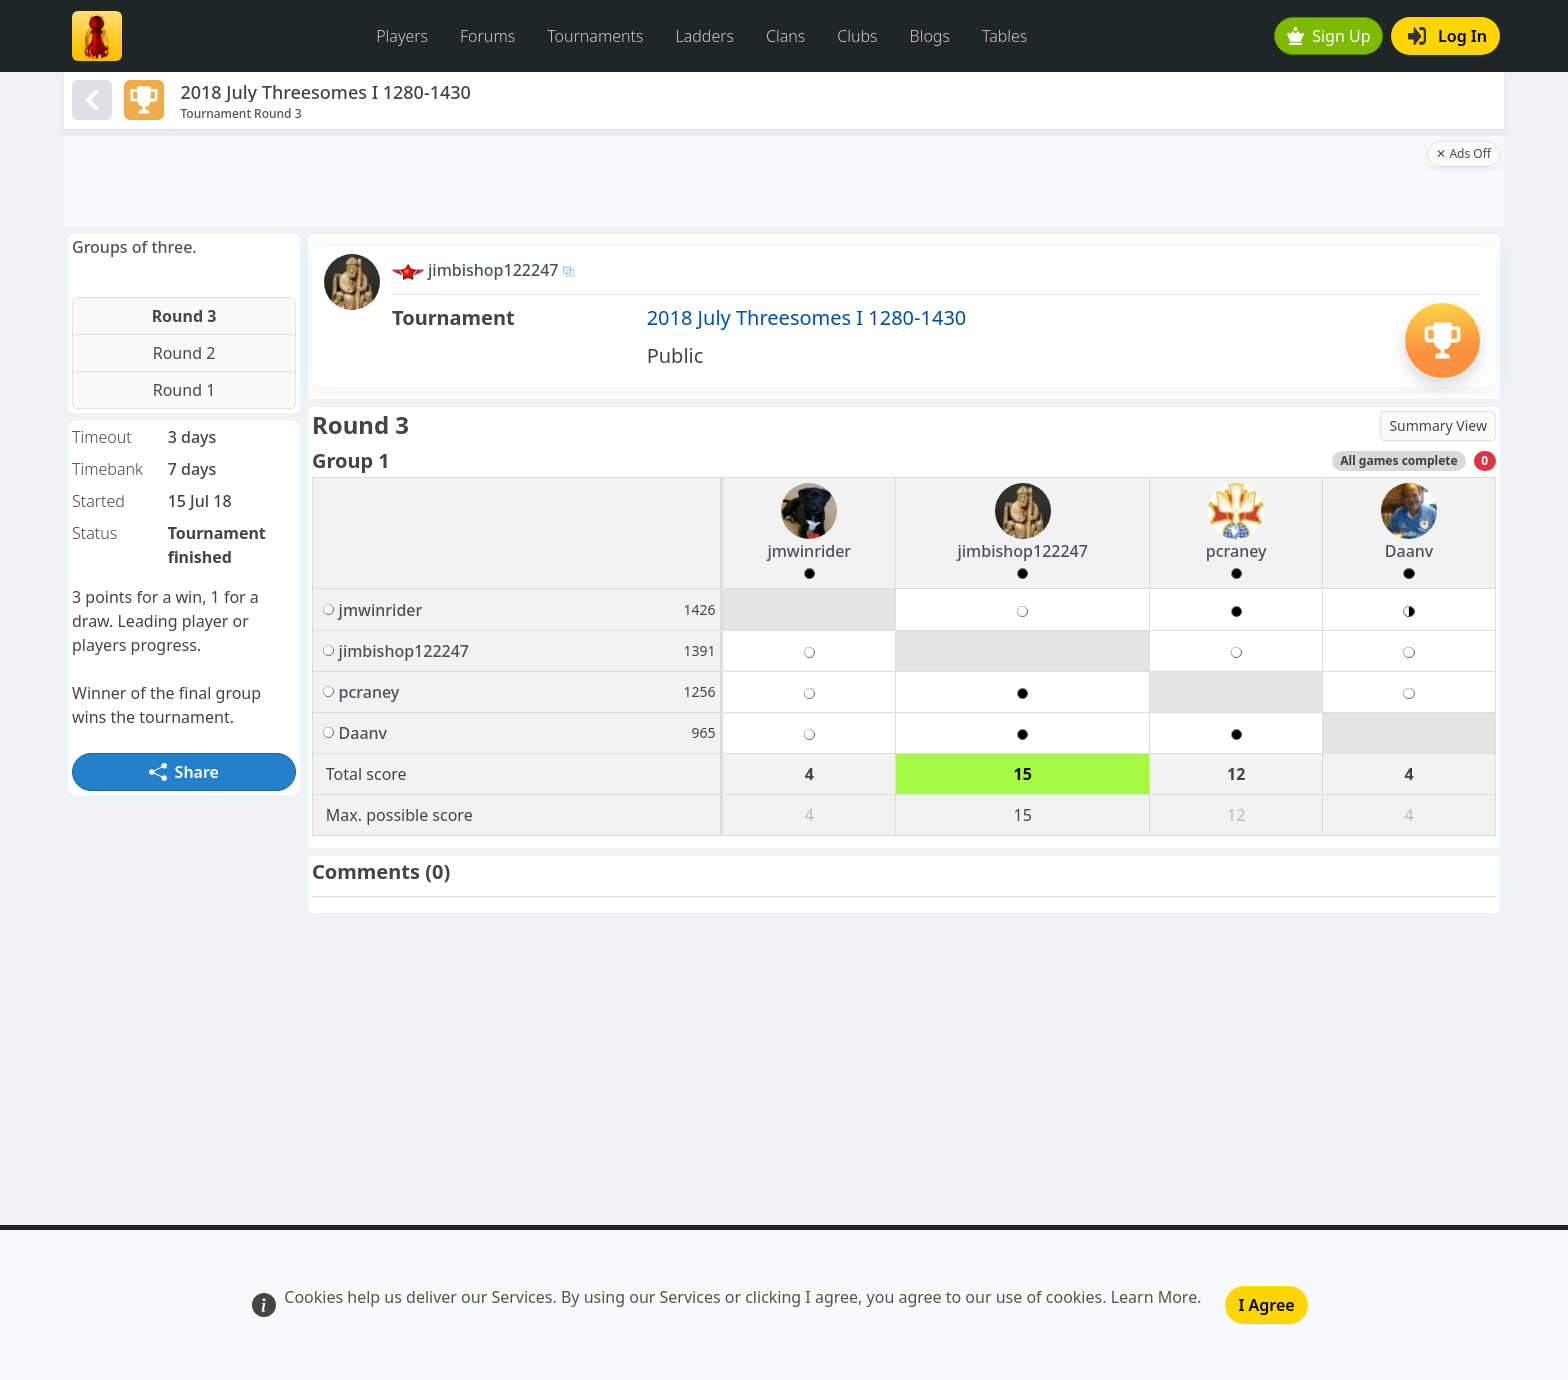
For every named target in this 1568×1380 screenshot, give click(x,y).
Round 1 (184, 390)
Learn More (1154, 1297)
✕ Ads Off (1463, 153)
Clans (785, 36)
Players (402, 36)
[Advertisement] (744, 181)
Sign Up (1329, 36)
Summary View (1438, 425)
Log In (1447, 36)
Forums (487, 36)
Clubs (857, 36)
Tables (1004, 36)
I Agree (1266, 1305)
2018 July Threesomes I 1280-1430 (807, 317)
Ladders (704, 36)
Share (184, 772)
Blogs (930, 36)
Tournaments (595, 36)
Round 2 (184, 353)
